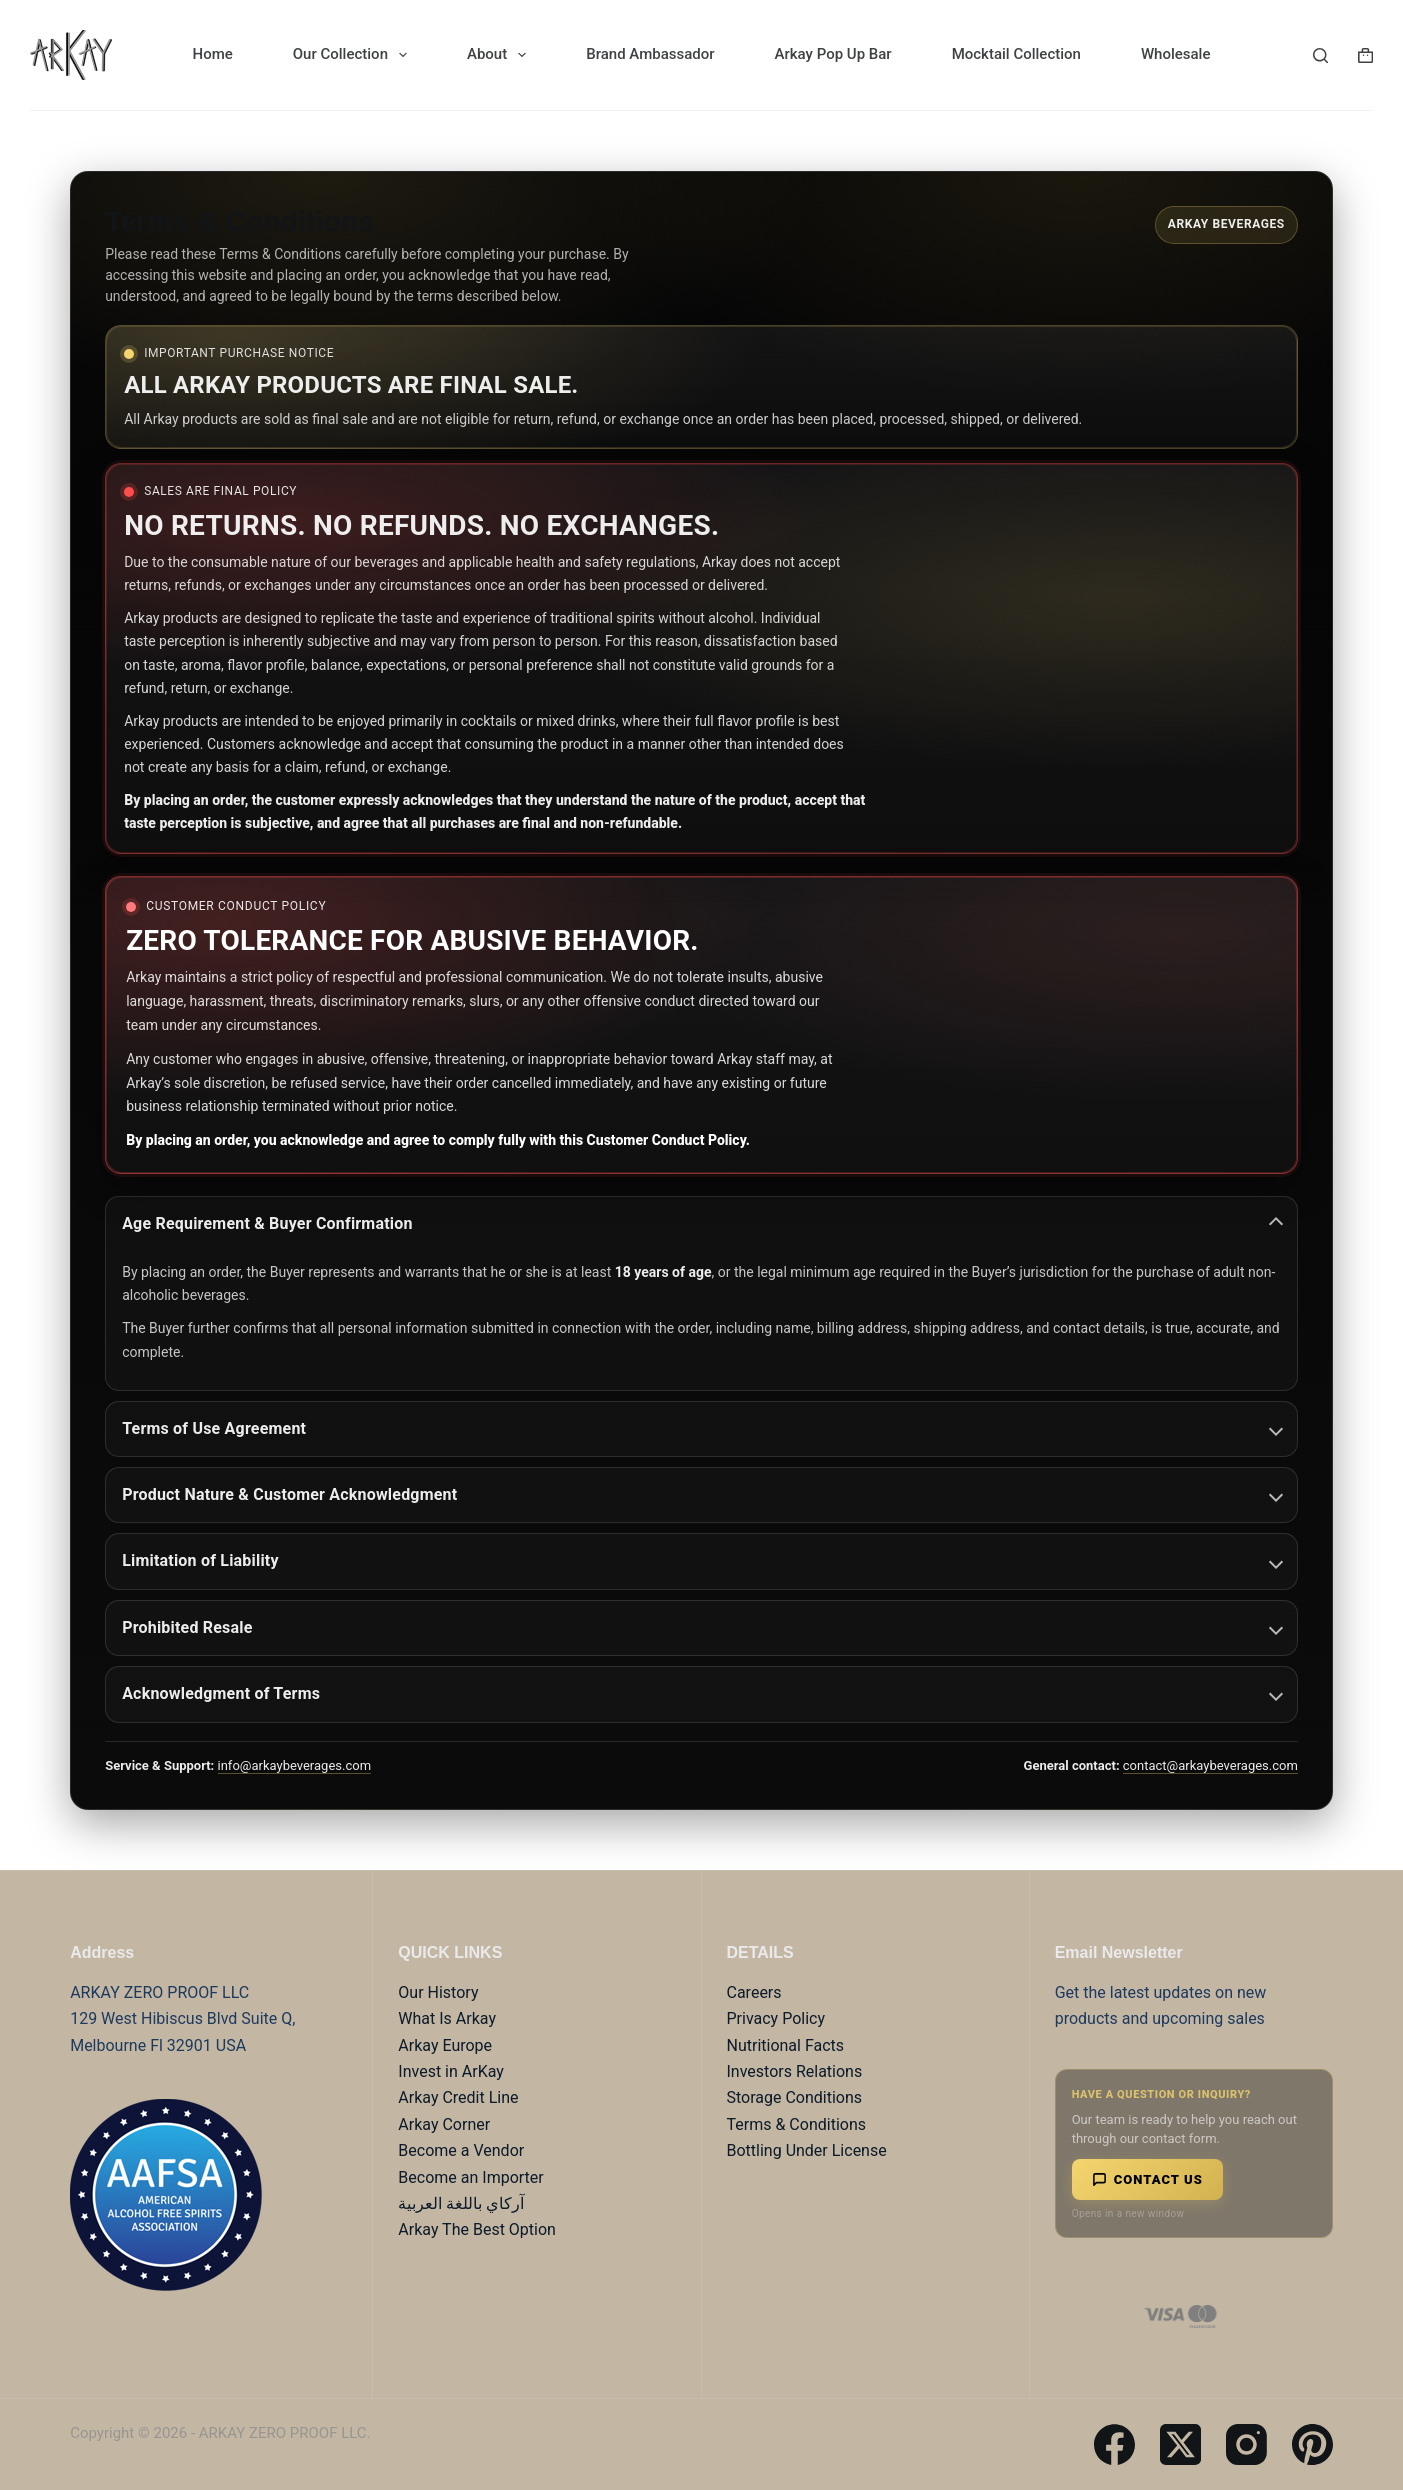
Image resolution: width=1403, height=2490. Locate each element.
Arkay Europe (445, 2045)
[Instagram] (1246, 2444)
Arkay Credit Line (458, 2097)
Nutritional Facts (786, 2045)
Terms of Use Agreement (702, 1428)
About (500, 55)
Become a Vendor (461, 2150)
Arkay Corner (444, 2124)
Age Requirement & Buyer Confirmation (702, 1223)
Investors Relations (795, 2071)
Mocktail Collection (1016, 54)
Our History (438, 1992)
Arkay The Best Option (477, 2229)
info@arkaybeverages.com (295, 1765)
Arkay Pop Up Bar (833, 54)
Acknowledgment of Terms (702, 1693)
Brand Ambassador (650, 54)
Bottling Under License (807, 2150)
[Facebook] (1114, 2444)
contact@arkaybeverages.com (1210, 1765)
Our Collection (354, 55)
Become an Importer (470, 2177)
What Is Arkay (447, 2018)
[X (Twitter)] (1180, 2444)
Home (213, 54)
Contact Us (1147, 2179)
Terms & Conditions (797, 2124)
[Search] (1320, 55)
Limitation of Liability (702, 1560)
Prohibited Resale (702, 1627)
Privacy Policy (776, 2018)
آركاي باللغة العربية (461, 2203)
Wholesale (1176, 54)
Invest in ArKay (451, 2071)
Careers (754, 1992)
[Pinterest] (1312, 2444)
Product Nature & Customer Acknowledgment (702, 1494)
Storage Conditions (795, 2097)
